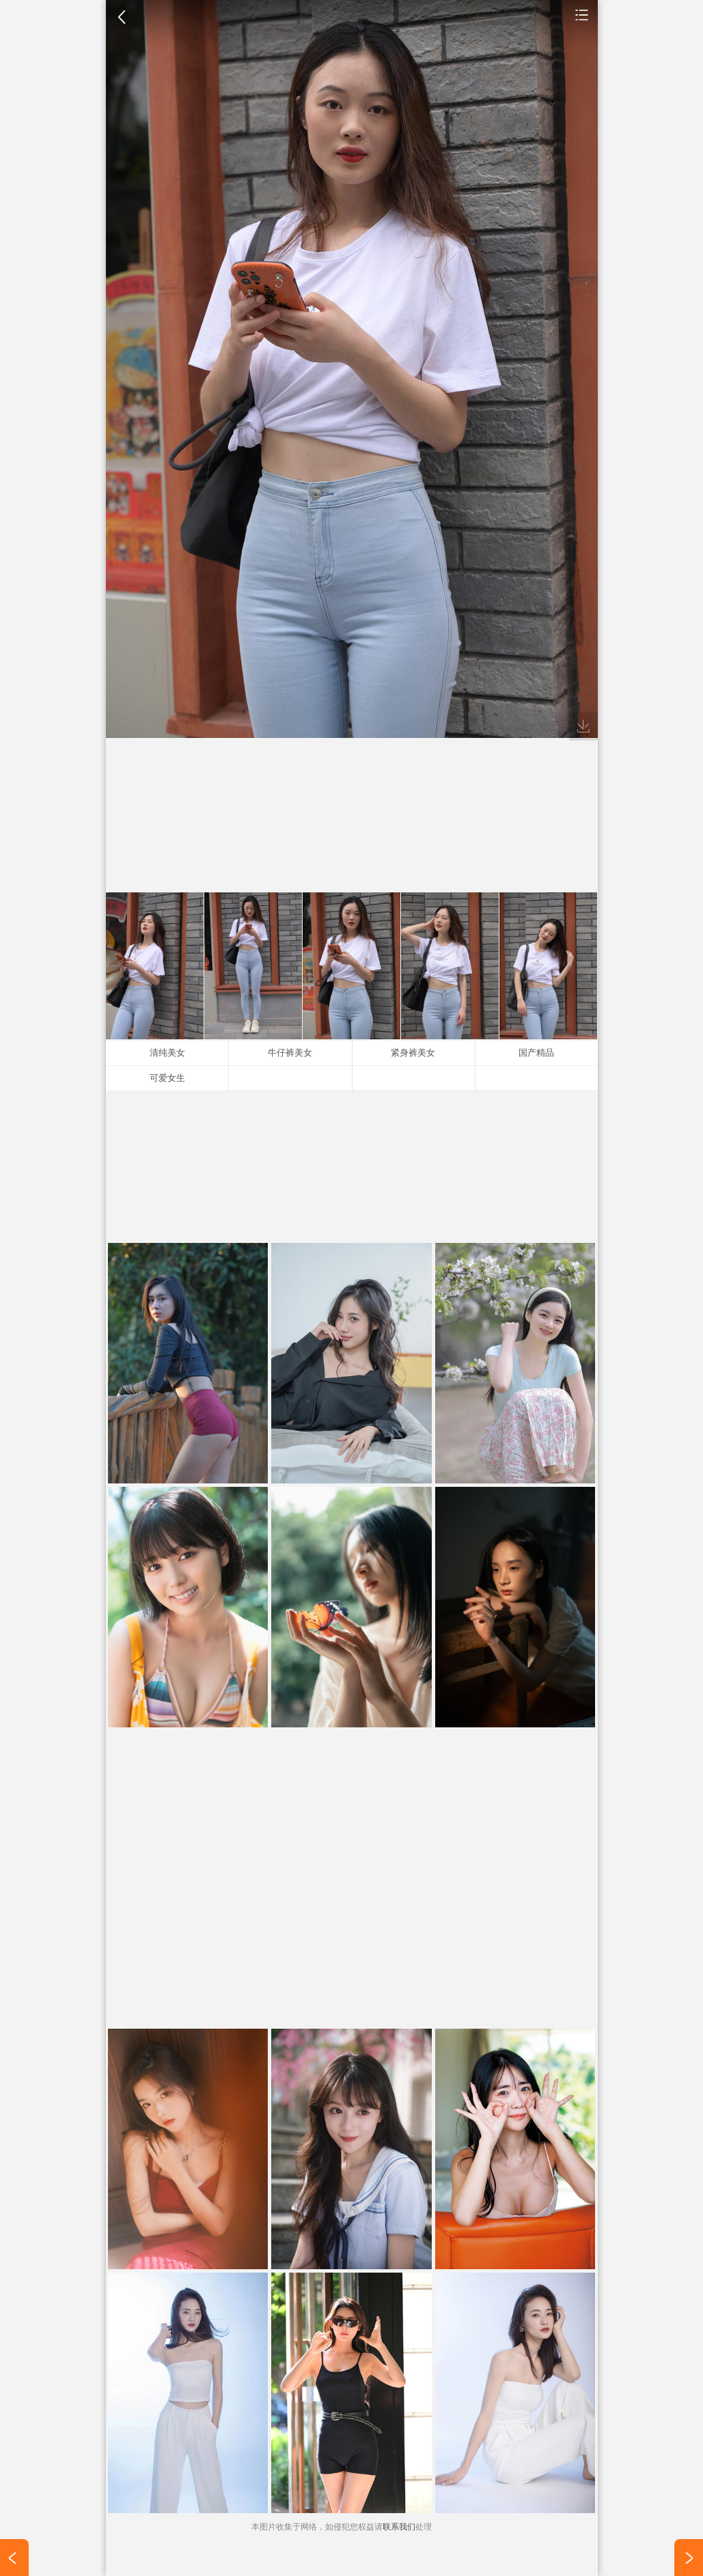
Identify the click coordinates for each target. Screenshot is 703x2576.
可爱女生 (167, 1078)
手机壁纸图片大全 (582, 14)
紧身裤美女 (413, 1052)
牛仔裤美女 (290, 1052)
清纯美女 (167, 1052)
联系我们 (399, 2527)
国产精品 (536, 1052)
